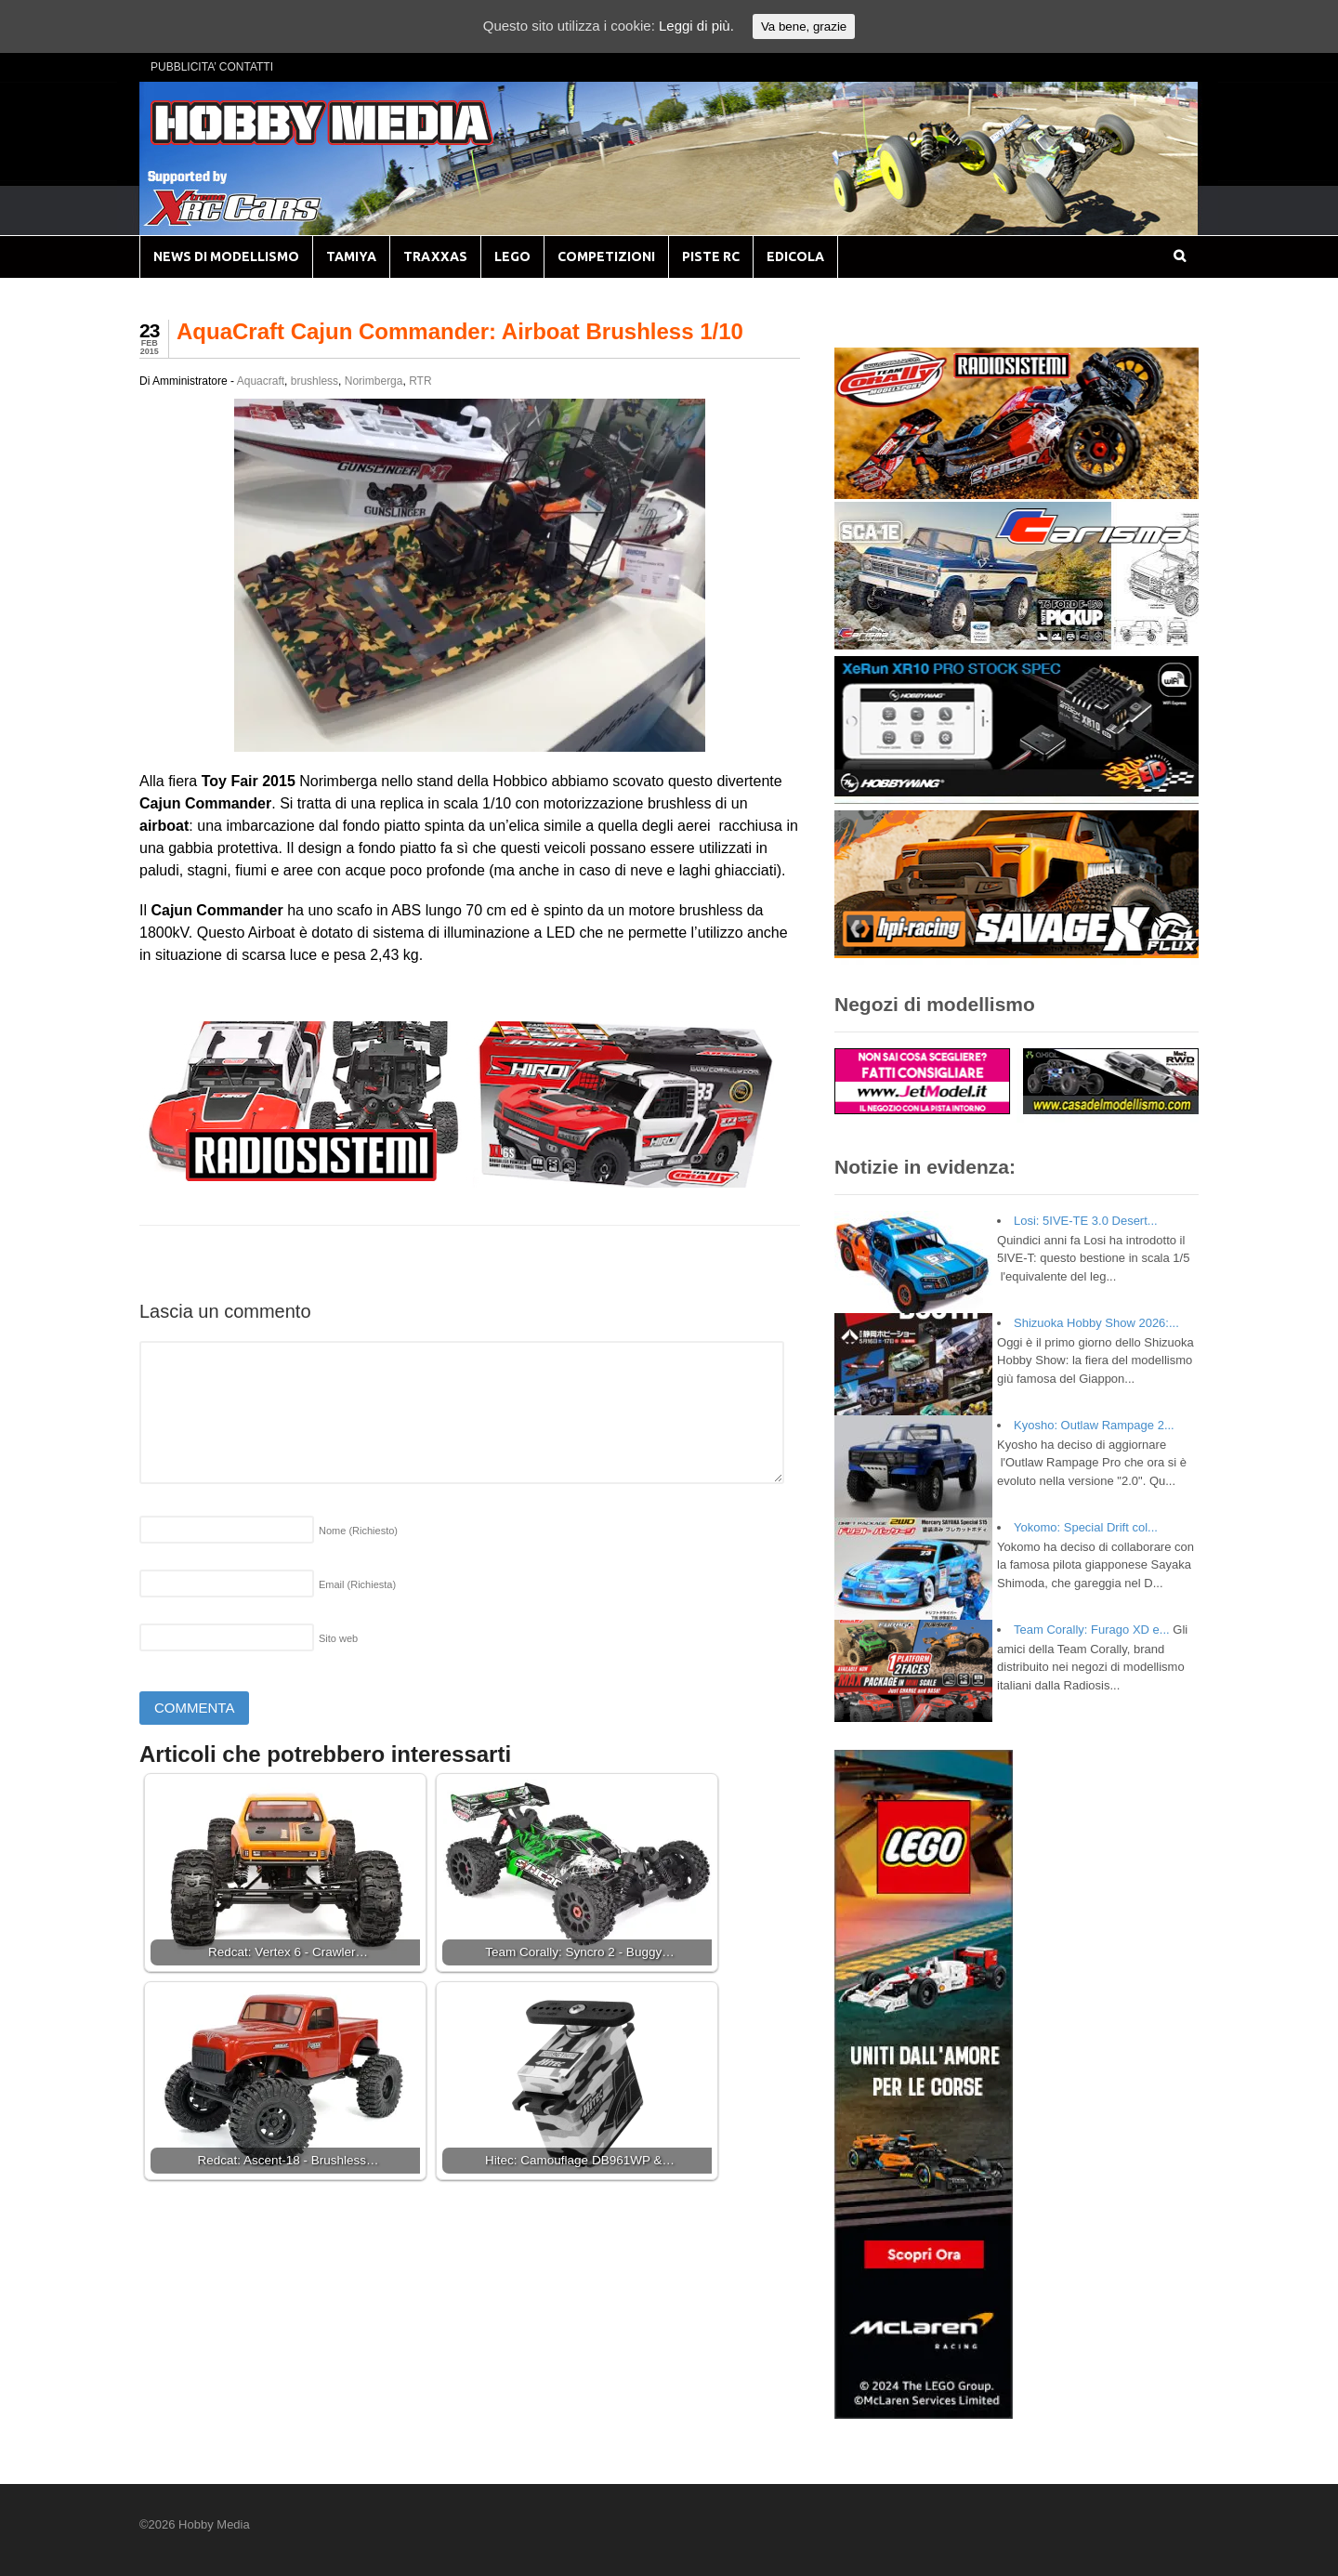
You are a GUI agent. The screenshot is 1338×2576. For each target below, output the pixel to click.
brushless (314, 381)
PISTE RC (711, 256)
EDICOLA (795, 256)
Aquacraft (260, 381)
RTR (420, 381)
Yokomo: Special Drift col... (1086, 1527)
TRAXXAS (435, 256)
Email (357, 1584)
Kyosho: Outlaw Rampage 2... (1094, 1425)
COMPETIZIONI (606, 256)
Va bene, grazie (803, 26)
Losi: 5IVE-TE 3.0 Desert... (1086, 1221)
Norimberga (374, 381)
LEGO (512, 256)
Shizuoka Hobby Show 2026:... (1096, 1323)
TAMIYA (351, 256)
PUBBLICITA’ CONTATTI (212, 66)
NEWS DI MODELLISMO (226, 256)
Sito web (338, 1638)
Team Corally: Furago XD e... (1092, 1629)
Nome (358, 1530)
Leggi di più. (696, 25)
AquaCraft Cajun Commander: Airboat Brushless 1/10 (460, 331)
